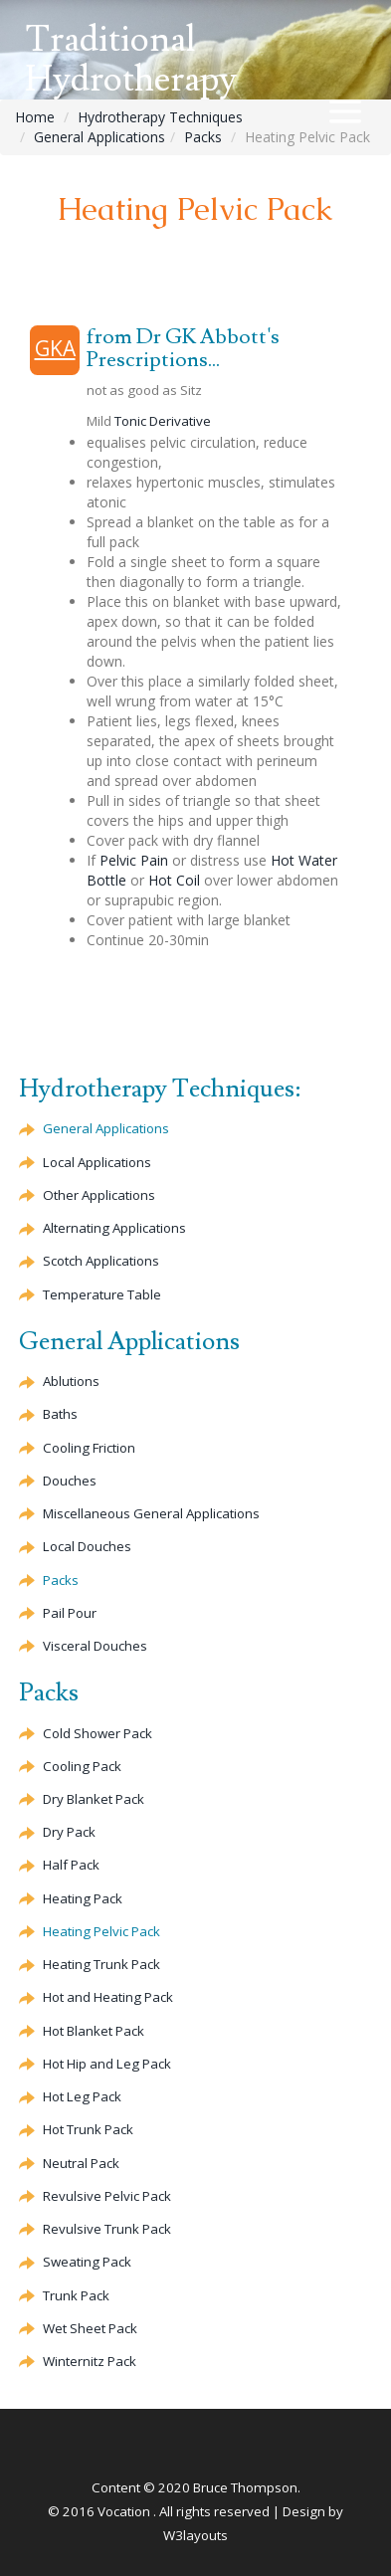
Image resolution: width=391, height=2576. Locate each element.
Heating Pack (82, 1898)
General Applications (99, 136)
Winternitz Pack (89, 2361)
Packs (203, 136)
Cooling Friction (89, 1448)
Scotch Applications (101, 1261)
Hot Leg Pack (82, 2096)
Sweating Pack (87, 2262)
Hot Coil (174, 880)
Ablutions (71, 1381)
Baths (60, 1414)
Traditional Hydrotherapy (131, 60)
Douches (70, 1480)
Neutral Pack (81, 2163)
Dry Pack (69, 1832)
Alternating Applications (114, 1228)
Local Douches (87, 1546)
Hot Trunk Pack (88, 2129)
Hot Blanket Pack (93, 2031)
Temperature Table (102, 1294)
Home (35, 116)
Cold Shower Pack (97, 1733)
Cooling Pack (82, 1766)
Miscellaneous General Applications (151, 1513)
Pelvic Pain (133, 860)
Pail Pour (70, 1613)
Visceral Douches (95, 1646)
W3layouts (195, 2535)
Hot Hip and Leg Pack (107, 2064)
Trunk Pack (107, 2229)
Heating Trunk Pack (101, 1964)
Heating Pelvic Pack (101, 1931)
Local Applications (97, 1162)
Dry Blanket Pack (93, 1799)
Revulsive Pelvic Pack (107, 2196)
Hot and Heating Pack (108, 1997)
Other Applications (99, 1195)
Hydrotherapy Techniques (160, 116)
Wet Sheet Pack (90, 2328)
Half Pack (71, 1865)
